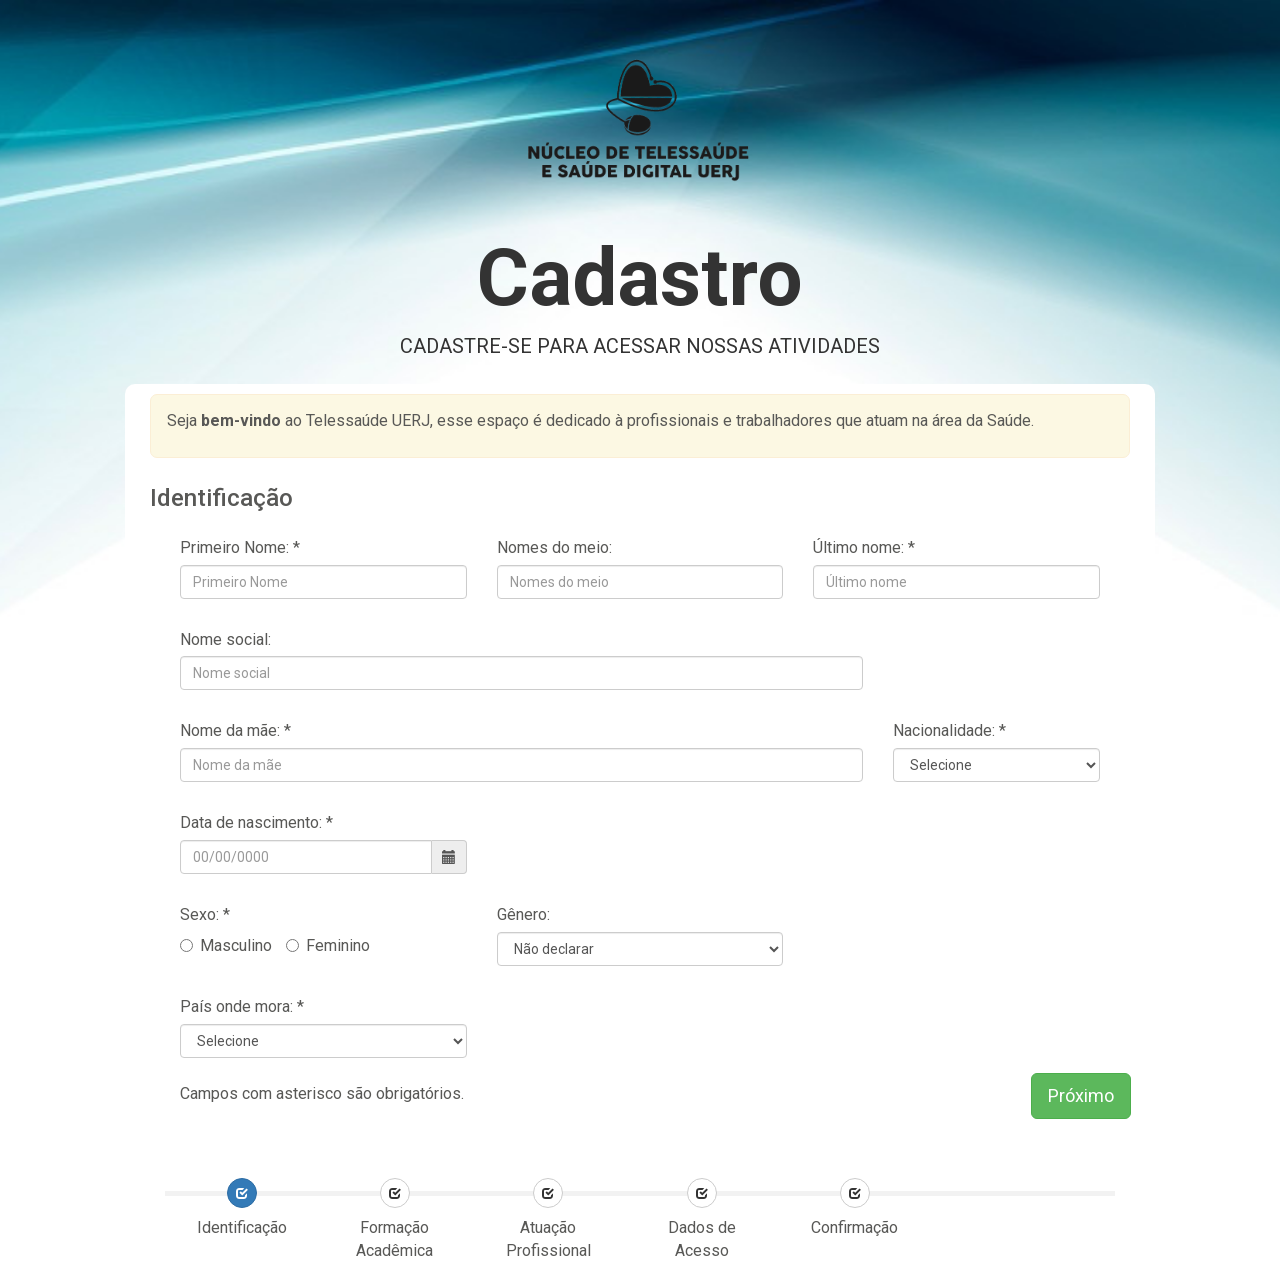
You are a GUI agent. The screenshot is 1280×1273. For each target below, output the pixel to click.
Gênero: (523, 914)
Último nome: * (864, 547)
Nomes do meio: (554, 547)
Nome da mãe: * (235, 730)
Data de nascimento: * (256, 822)
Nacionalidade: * (949, 730)
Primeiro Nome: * (240, 547)
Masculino (226, 945)
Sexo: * (207, 914)
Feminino (328, 945)
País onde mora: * (242, 1006)
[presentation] (1098, 1204)
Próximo (1081, 1095)
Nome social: (225, 639)
